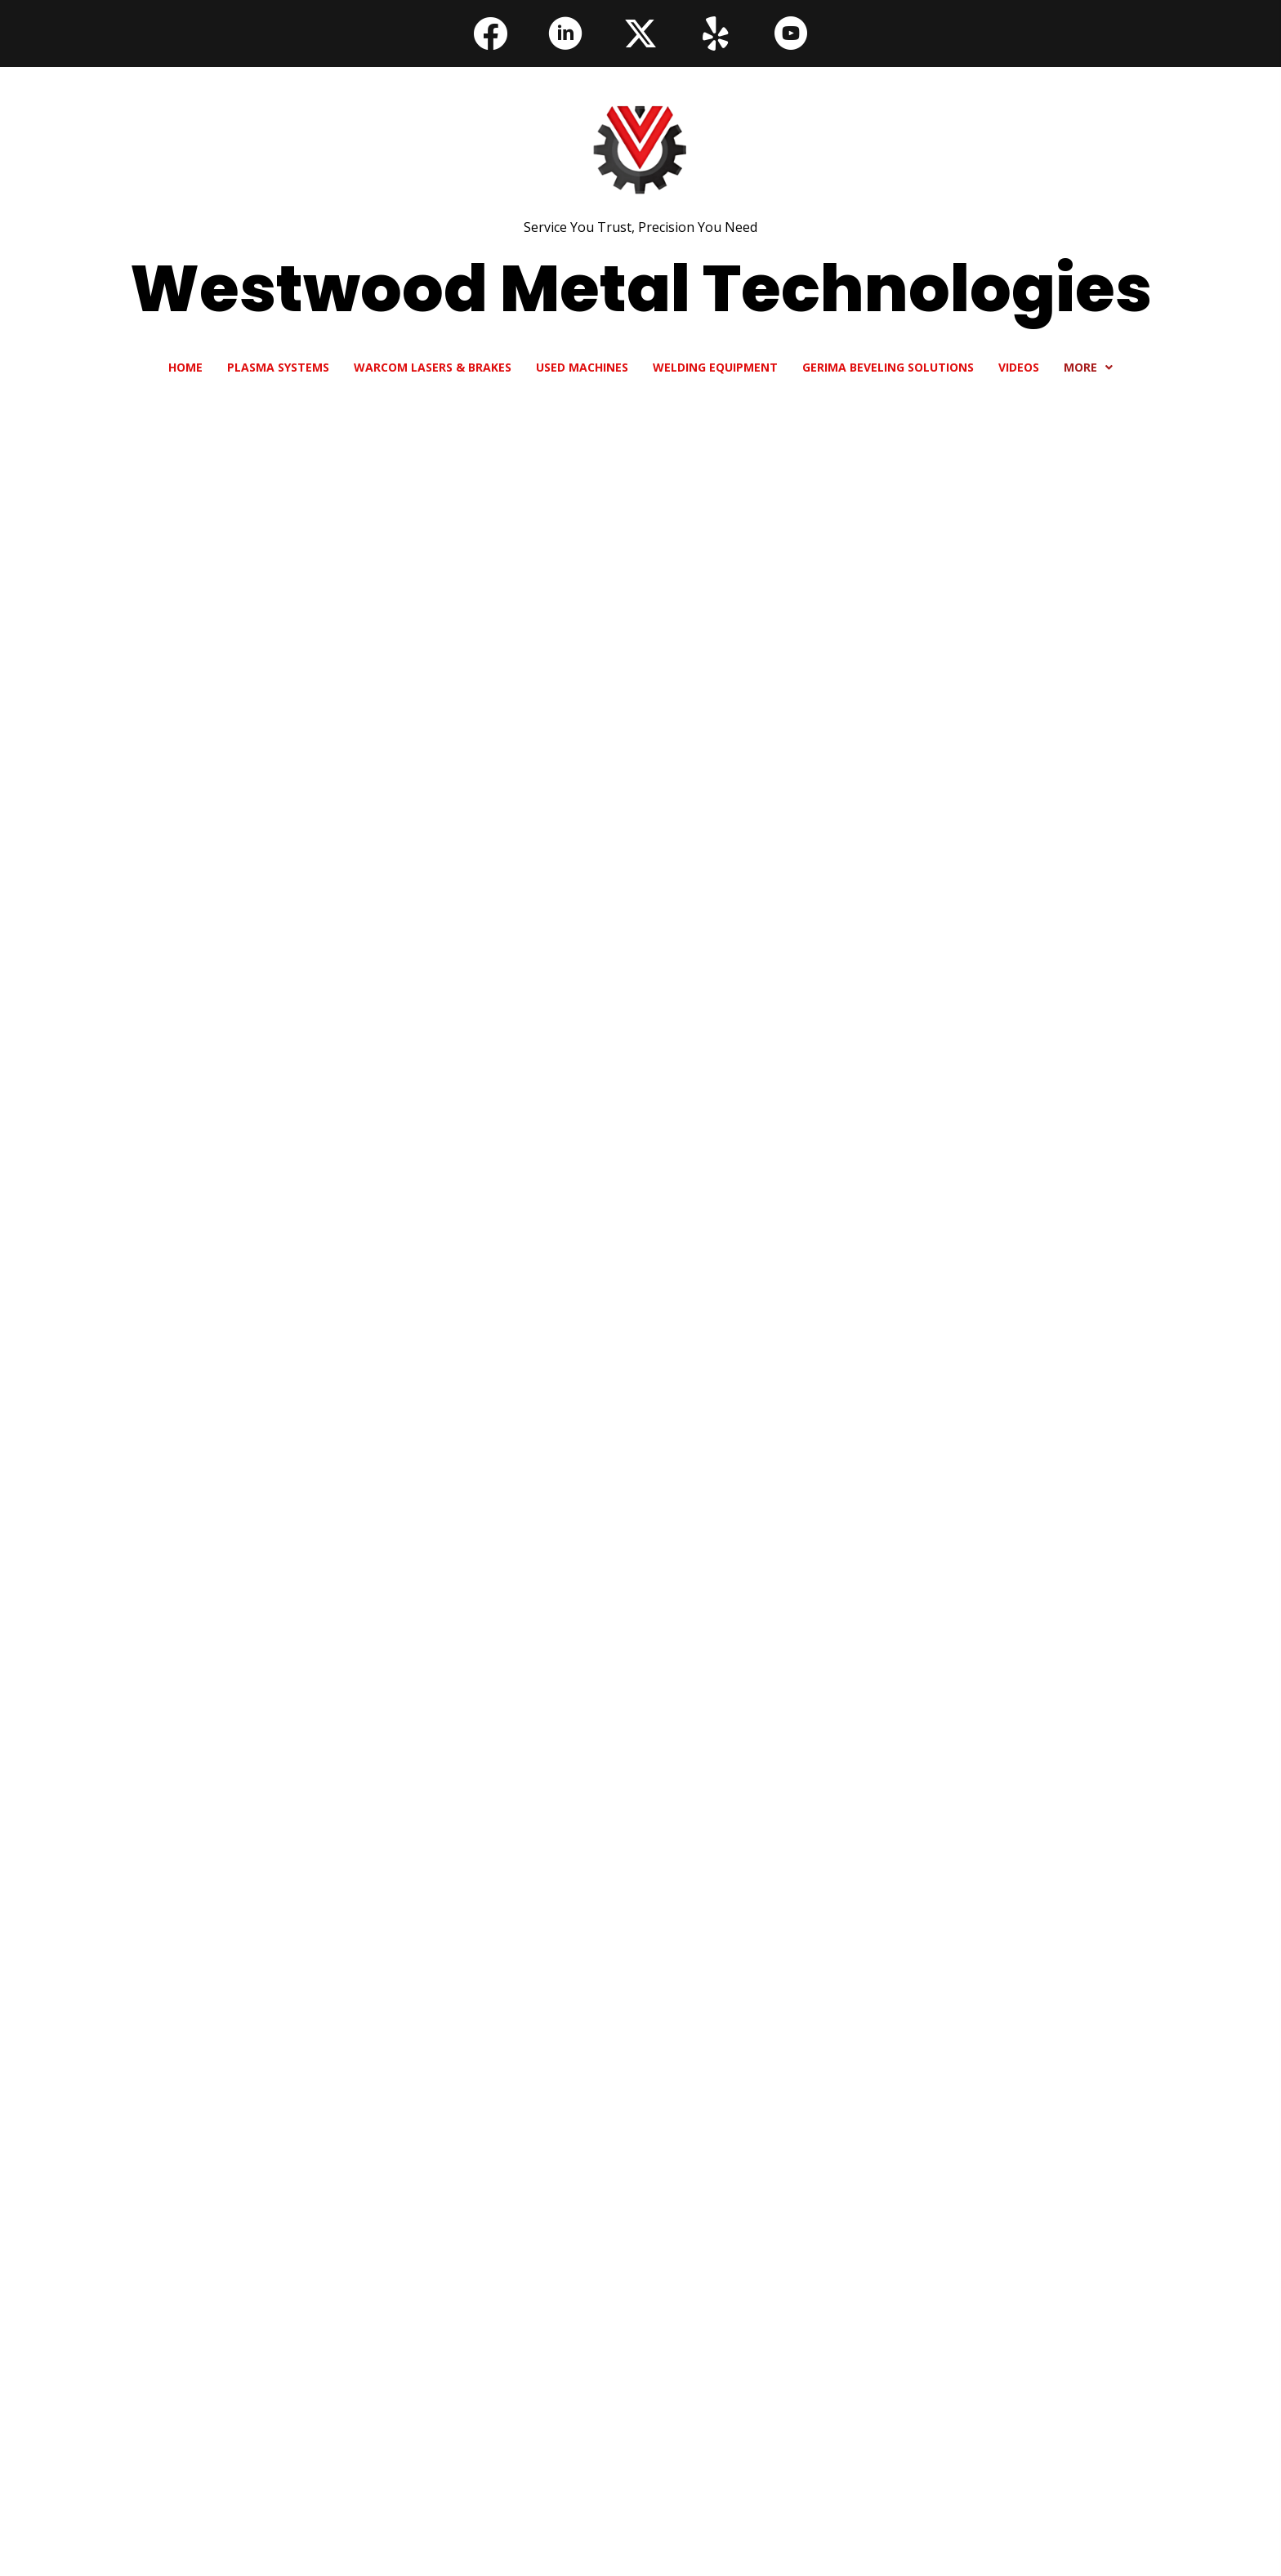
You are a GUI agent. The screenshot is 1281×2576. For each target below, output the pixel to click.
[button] (490, 33)
